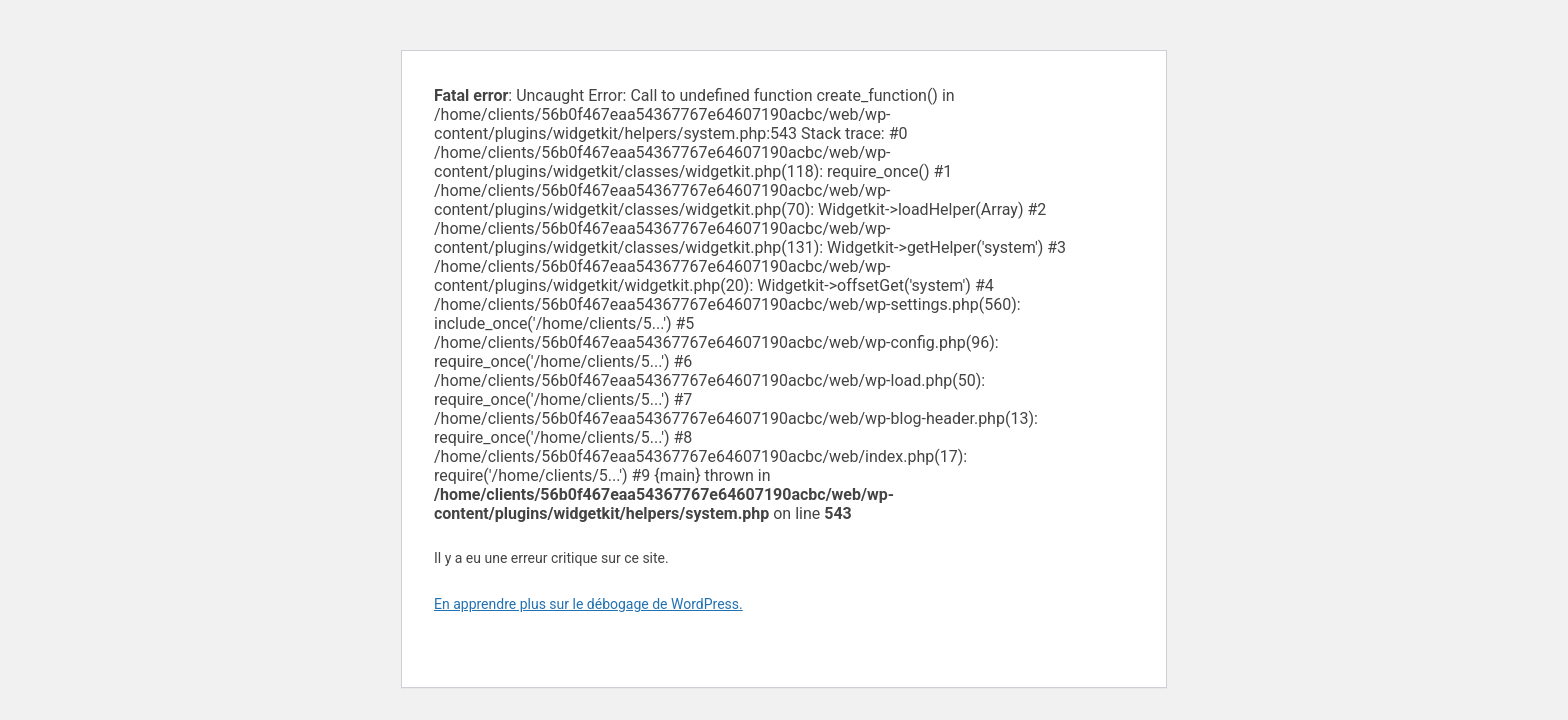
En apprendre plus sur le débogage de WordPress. (588, 604)
